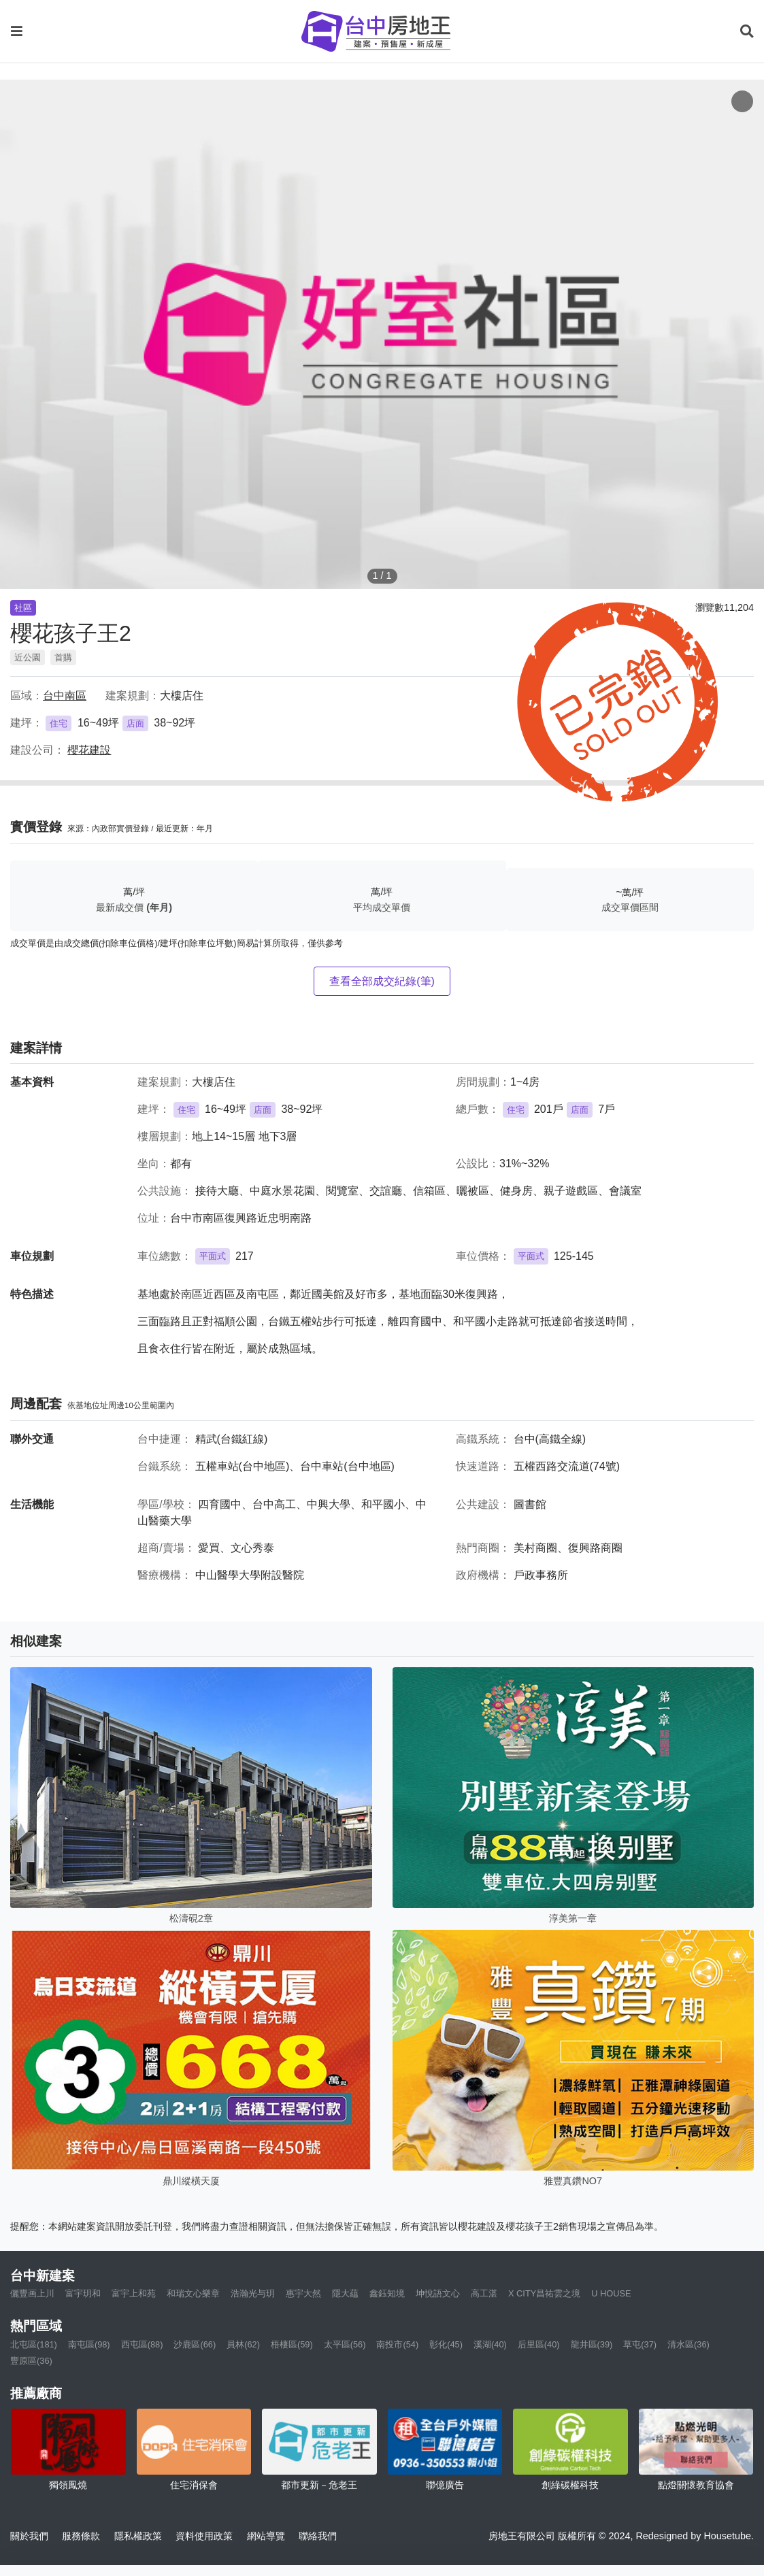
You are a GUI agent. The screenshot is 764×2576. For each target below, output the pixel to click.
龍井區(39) (592, 2344)
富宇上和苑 (134, 2293)
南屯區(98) (89, 2344)
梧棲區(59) (292, 2344)
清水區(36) (688, 2344)
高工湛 (484, 2293)
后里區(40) (539, 2344)
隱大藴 (345, 2293)
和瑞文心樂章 (193, 2293)
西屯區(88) (142, 2344)
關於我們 (29, 2535)
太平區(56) (345, 2344)
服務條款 (81, 2535)
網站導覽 (266, 2535)
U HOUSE (611, 2293)
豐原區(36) (31, 2361)
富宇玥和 (83, 2293)
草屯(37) (640, 2344)
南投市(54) (397, 2344)
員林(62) (243, 2344)
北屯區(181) (33, 2344)
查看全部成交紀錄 (382, 981)
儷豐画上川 (32, 2293)
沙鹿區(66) (194, 2344)
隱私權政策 (138, 2535)
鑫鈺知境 (387, 2293)
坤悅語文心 (438, 2293)
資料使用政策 (204, 2535)
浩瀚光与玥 (253, 2293)
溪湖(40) (490, 2344)
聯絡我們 (318, 2535)
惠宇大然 (303, 2293)
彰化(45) (446, 2344)
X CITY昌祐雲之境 (544, 2293)
